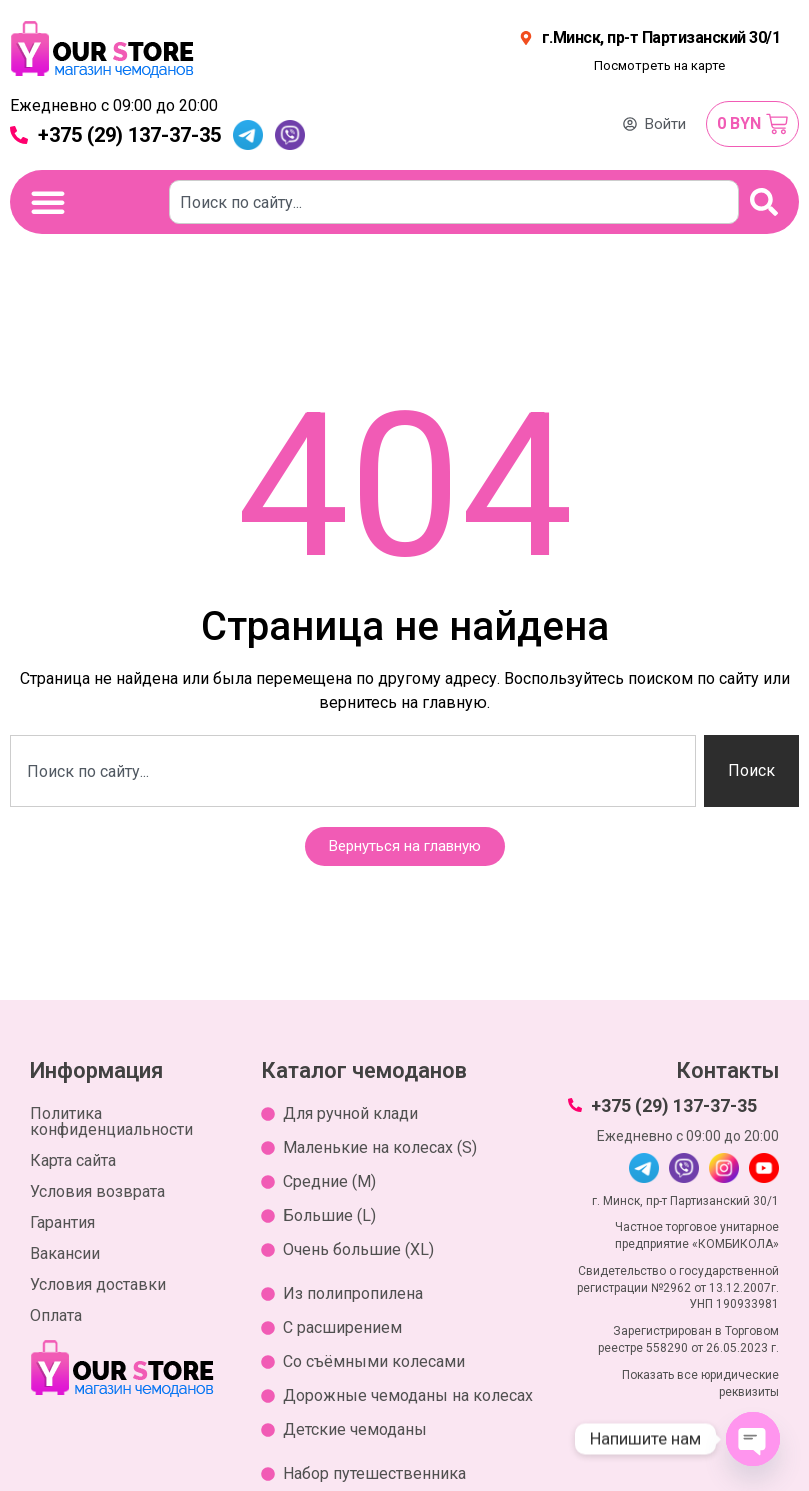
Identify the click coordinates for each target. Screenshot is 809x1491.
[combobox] (455, 202)
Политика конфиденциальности (111, 1121)
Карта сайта (73, 1160)
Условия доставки (98, 1284)
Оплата (56, 1315)
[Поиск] (765, 202)
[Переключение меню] (48, 202)
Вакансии (65, 1253)
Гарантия (62, 1222)
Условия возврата (97, 1191)
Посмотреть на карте (659, 65)
